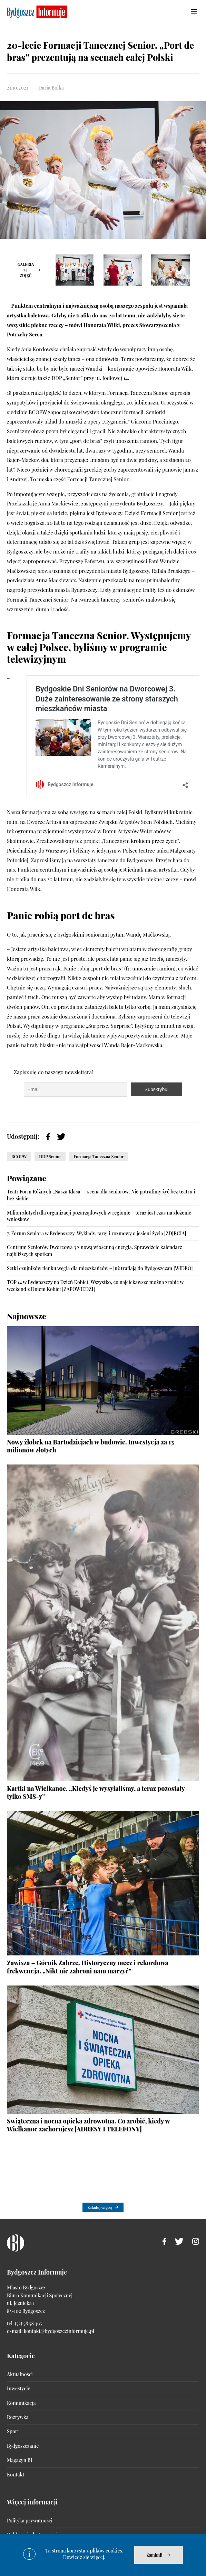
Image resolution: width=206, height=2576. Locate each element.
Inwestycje (18, 2388)
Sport (13, 2431)
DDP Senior (50, 1156)
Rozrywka (17, 2417)
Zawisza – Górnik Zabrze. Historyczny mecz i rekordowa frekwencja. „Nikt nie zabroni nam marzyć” (87, 1967)
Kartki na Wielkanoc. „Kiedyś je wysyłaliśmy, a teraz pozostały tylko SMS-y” (96, 1792)
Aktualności (20, 2374)
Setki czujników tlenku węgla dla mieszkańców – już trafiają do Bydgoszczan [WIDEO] (100, 1268)
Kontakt (15, 2474)
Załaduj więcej (99, 2207)
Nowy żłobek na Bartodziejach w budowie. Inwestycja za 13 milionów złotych (90, 1446)
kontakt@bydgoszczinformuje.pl (59, 2331)
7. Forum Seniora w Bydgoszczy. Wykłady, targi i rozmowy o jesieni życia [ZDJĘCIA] (96, 1233)
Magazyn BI (19, 2460)
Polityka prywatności (29, 2520)
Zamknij (154, 2555)
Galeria (25, 270)
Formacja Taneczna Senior (98, 1156)
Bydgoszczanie (23, 2446)
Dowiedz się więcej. (84, 2557)
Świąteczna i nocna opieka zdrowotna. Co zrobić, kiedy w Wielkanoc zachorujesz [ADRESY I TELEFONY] (88, 2125)
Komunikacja (21, 2403)
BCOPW (19, 1156)
